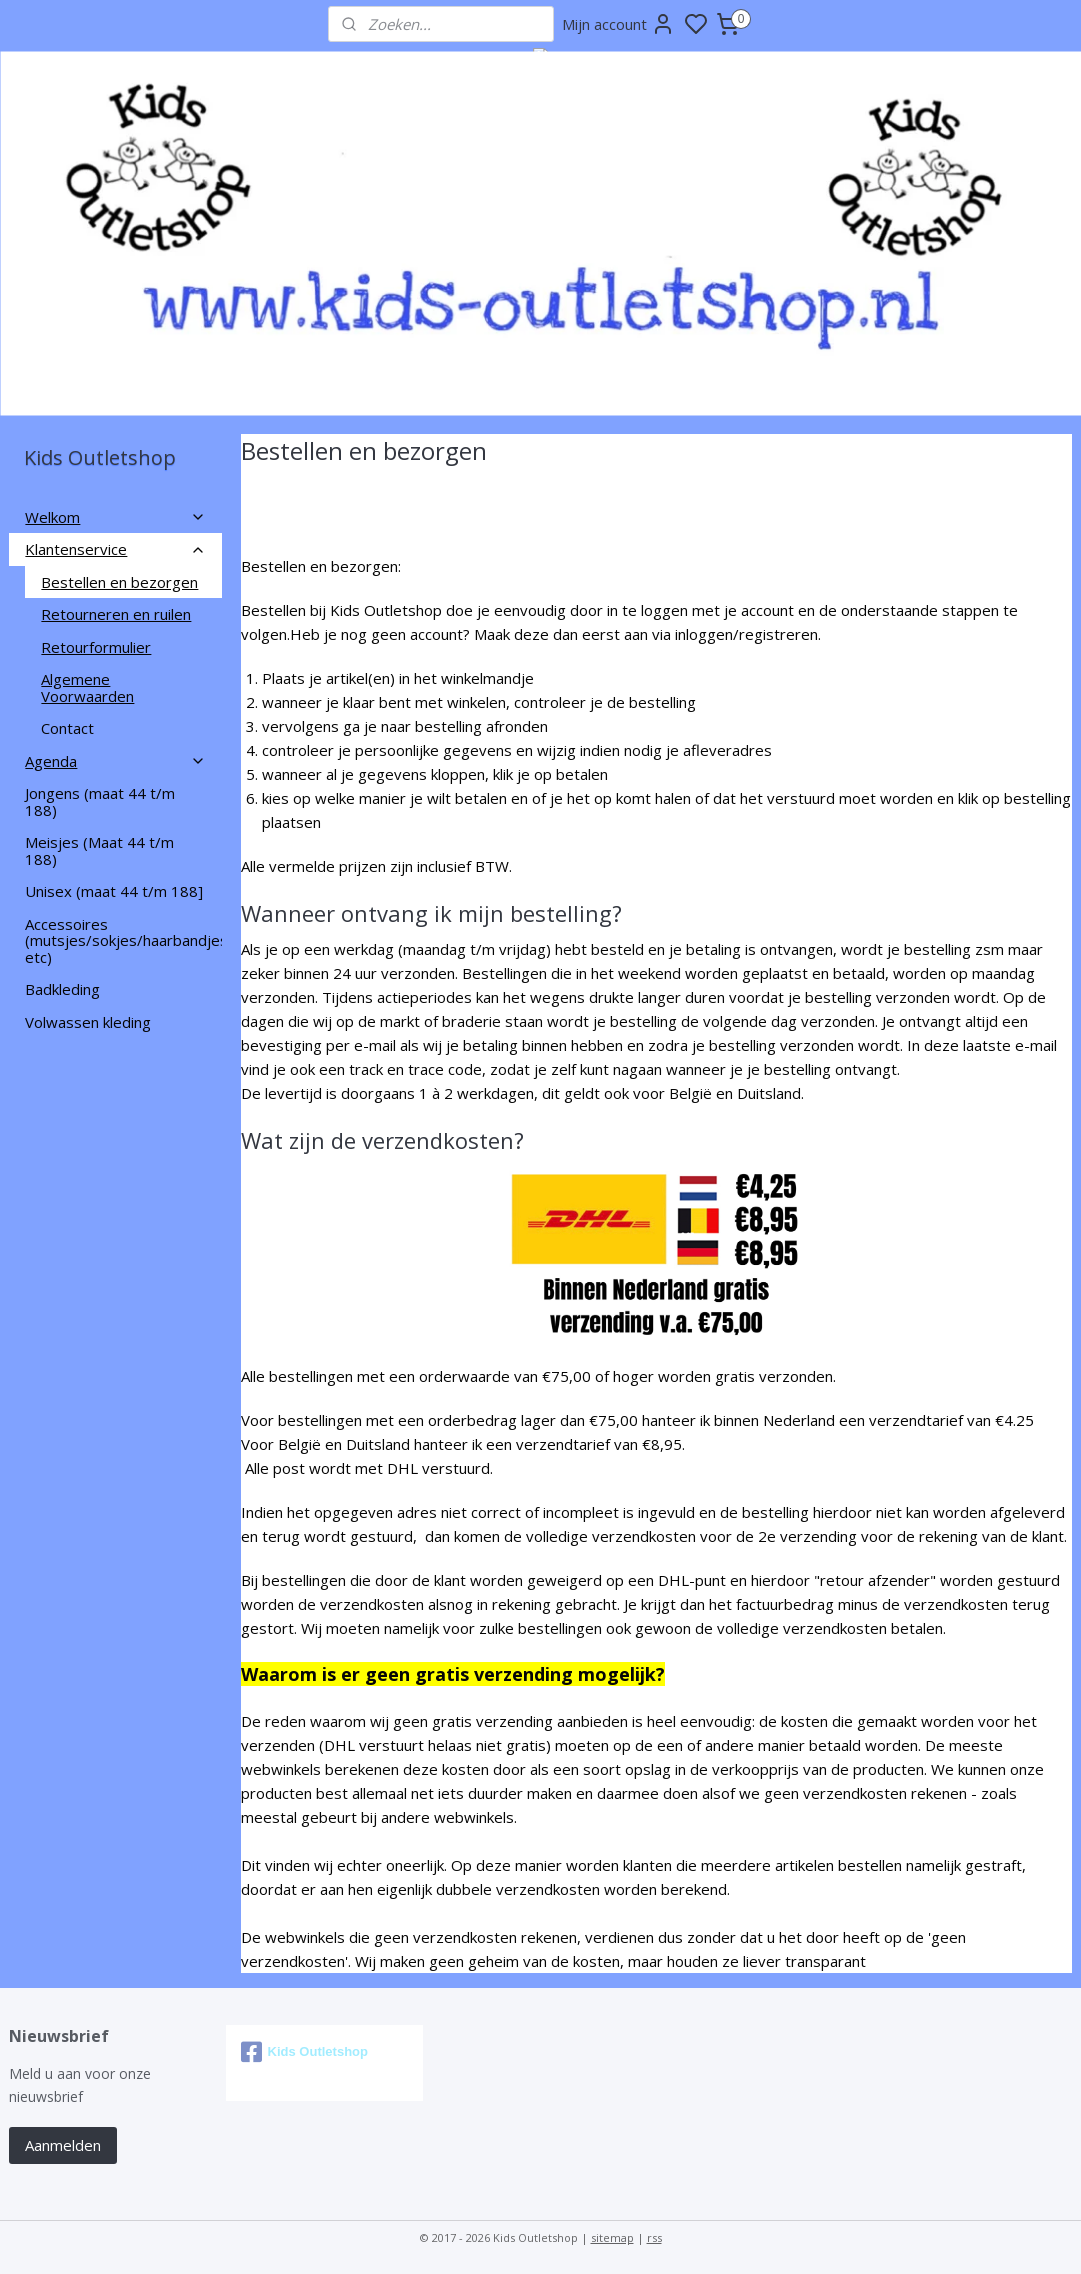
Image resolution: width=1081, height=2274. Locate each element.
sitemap (612, 2237)
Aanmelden (63, 2145)
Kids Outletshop (304, 2052)
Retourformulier (96, 647)
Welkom (115, 517)
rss (654, 2237)
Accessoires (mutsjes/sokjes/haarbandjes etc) (123, 940)
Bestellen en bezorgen (119, 582)
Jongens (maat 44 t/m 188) (100, 801)
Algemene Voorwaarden (87, 687)
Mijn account (618, 24)
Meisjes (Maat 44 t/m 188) (99, 850)
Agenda (115, 761)
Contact (67, 728)
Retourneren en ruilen (116, 614)
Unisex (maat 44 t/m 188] (114, 891)
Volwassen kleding (88, 1022)
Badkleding (62, 989)
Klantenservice (115, 549)
